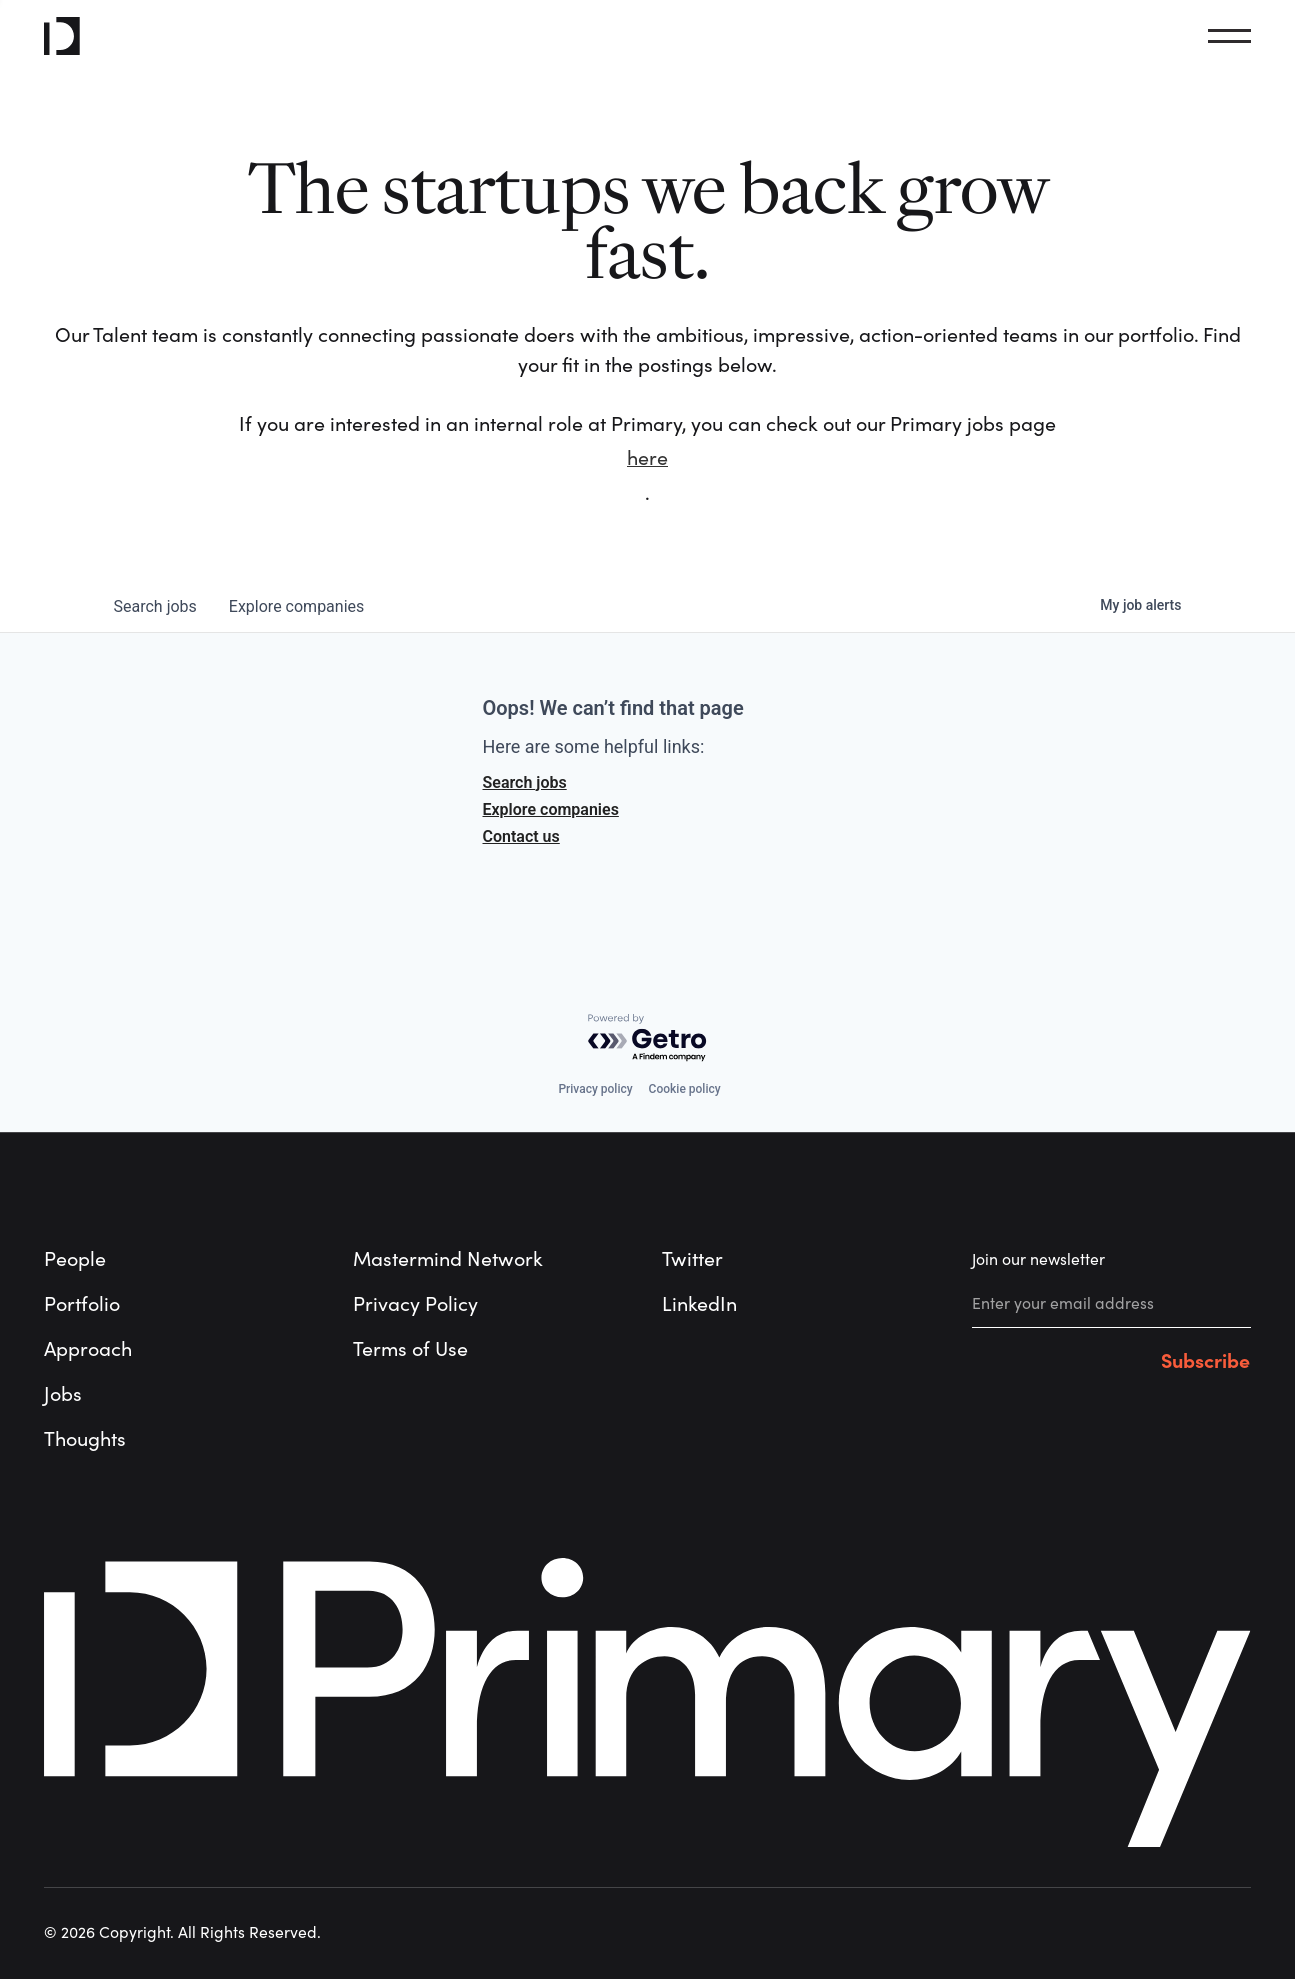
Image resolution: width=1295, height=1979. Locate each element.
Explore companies (551, 809)
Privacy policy (595, 1089)
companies (296, 606)
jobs (155, 606)
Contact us (521, 836)
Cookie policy (685, 1089)
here (647, 458)
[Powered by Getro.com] (648, 1038)
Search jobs (525, 782)
